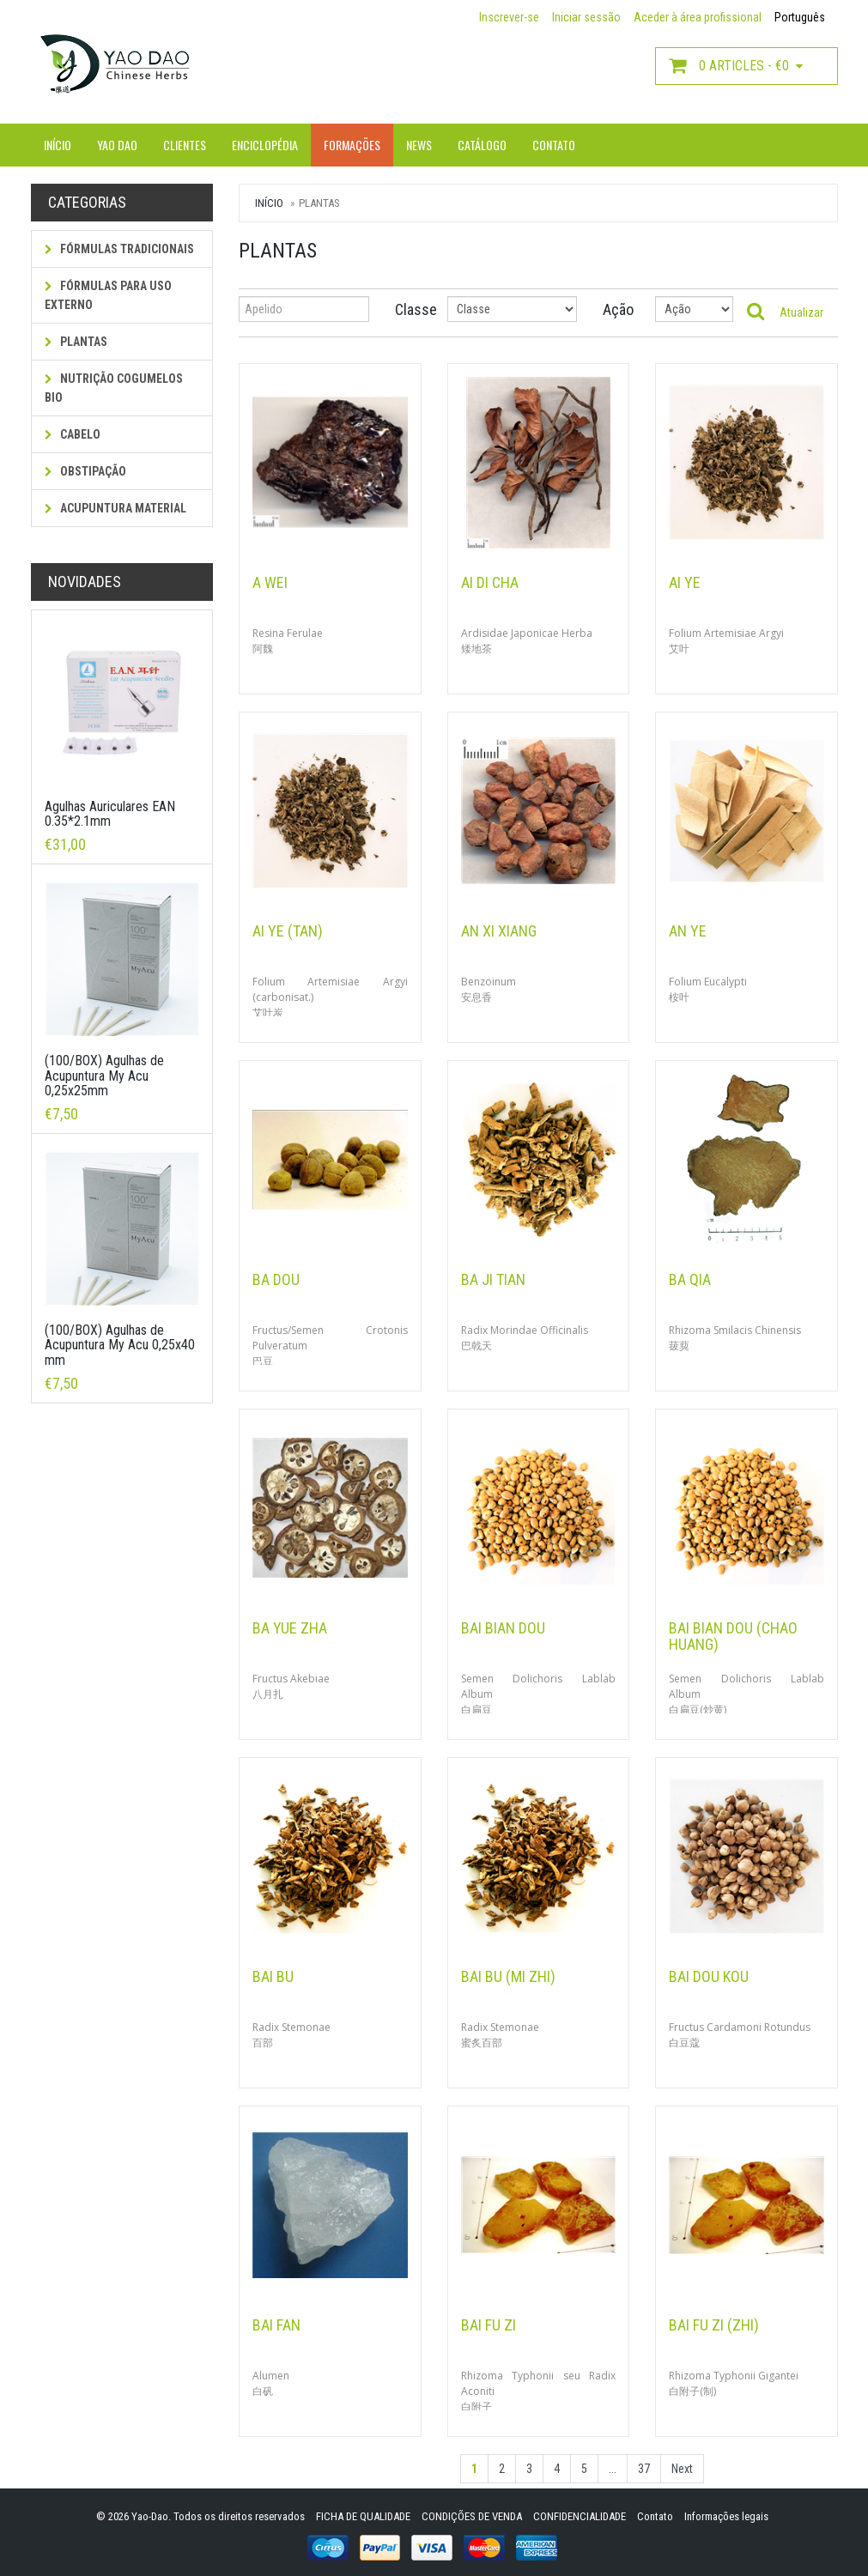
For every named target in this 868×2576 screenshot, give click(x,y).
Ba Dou (276, 1279)
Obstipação (85, 471)
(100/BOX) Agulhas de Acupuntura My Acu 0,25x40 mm (120, 1345)
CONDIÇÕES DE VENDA (472, 2516)
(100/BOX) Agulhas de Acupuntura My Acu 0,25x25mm (104, 1075)
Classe (408, 309)
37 (644, 2469)
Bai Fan (276, 2325)
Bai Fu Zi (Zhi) (714, 2325)
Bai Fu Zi (488, 2325)
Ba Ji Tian (493, 1279)
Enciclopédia (265, 145)
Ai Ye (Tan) (287, 931)
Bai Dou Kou (709, 1976)
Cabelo (72, 434)
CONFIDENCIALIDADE (579, 2516)
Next (682, 2469)
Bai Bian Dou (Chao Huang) (733, 1636)
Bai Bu (273, 1976)
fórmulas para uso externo (108, 295)
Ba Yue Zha (289, 1628)
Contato (553, 145)
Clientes (184, 145)
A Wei (270, 582)
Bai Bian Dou (503, 1628)
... (612, 2469)
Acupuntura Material (115, 508)
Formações (352, 145)
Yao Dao (117, 145)
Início (57, 145)
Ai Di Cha (490, 582)
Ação (616, 309)
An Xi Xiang (499, 931)
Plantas (76, 342)
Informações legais (726, 2516)
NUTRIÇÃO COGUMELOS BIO (114, 388)
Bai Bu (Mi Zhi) (508, 1976)
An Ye (688, 931)
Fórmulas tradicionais (119, 249)
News (419, 145)
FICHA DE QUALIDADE (363, 2516)
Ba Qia (690, 1279)
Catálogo (482, 145)
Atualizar (801, 312)
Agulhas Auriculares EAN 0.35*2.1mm (110, 814)
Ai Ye (685, 582)
